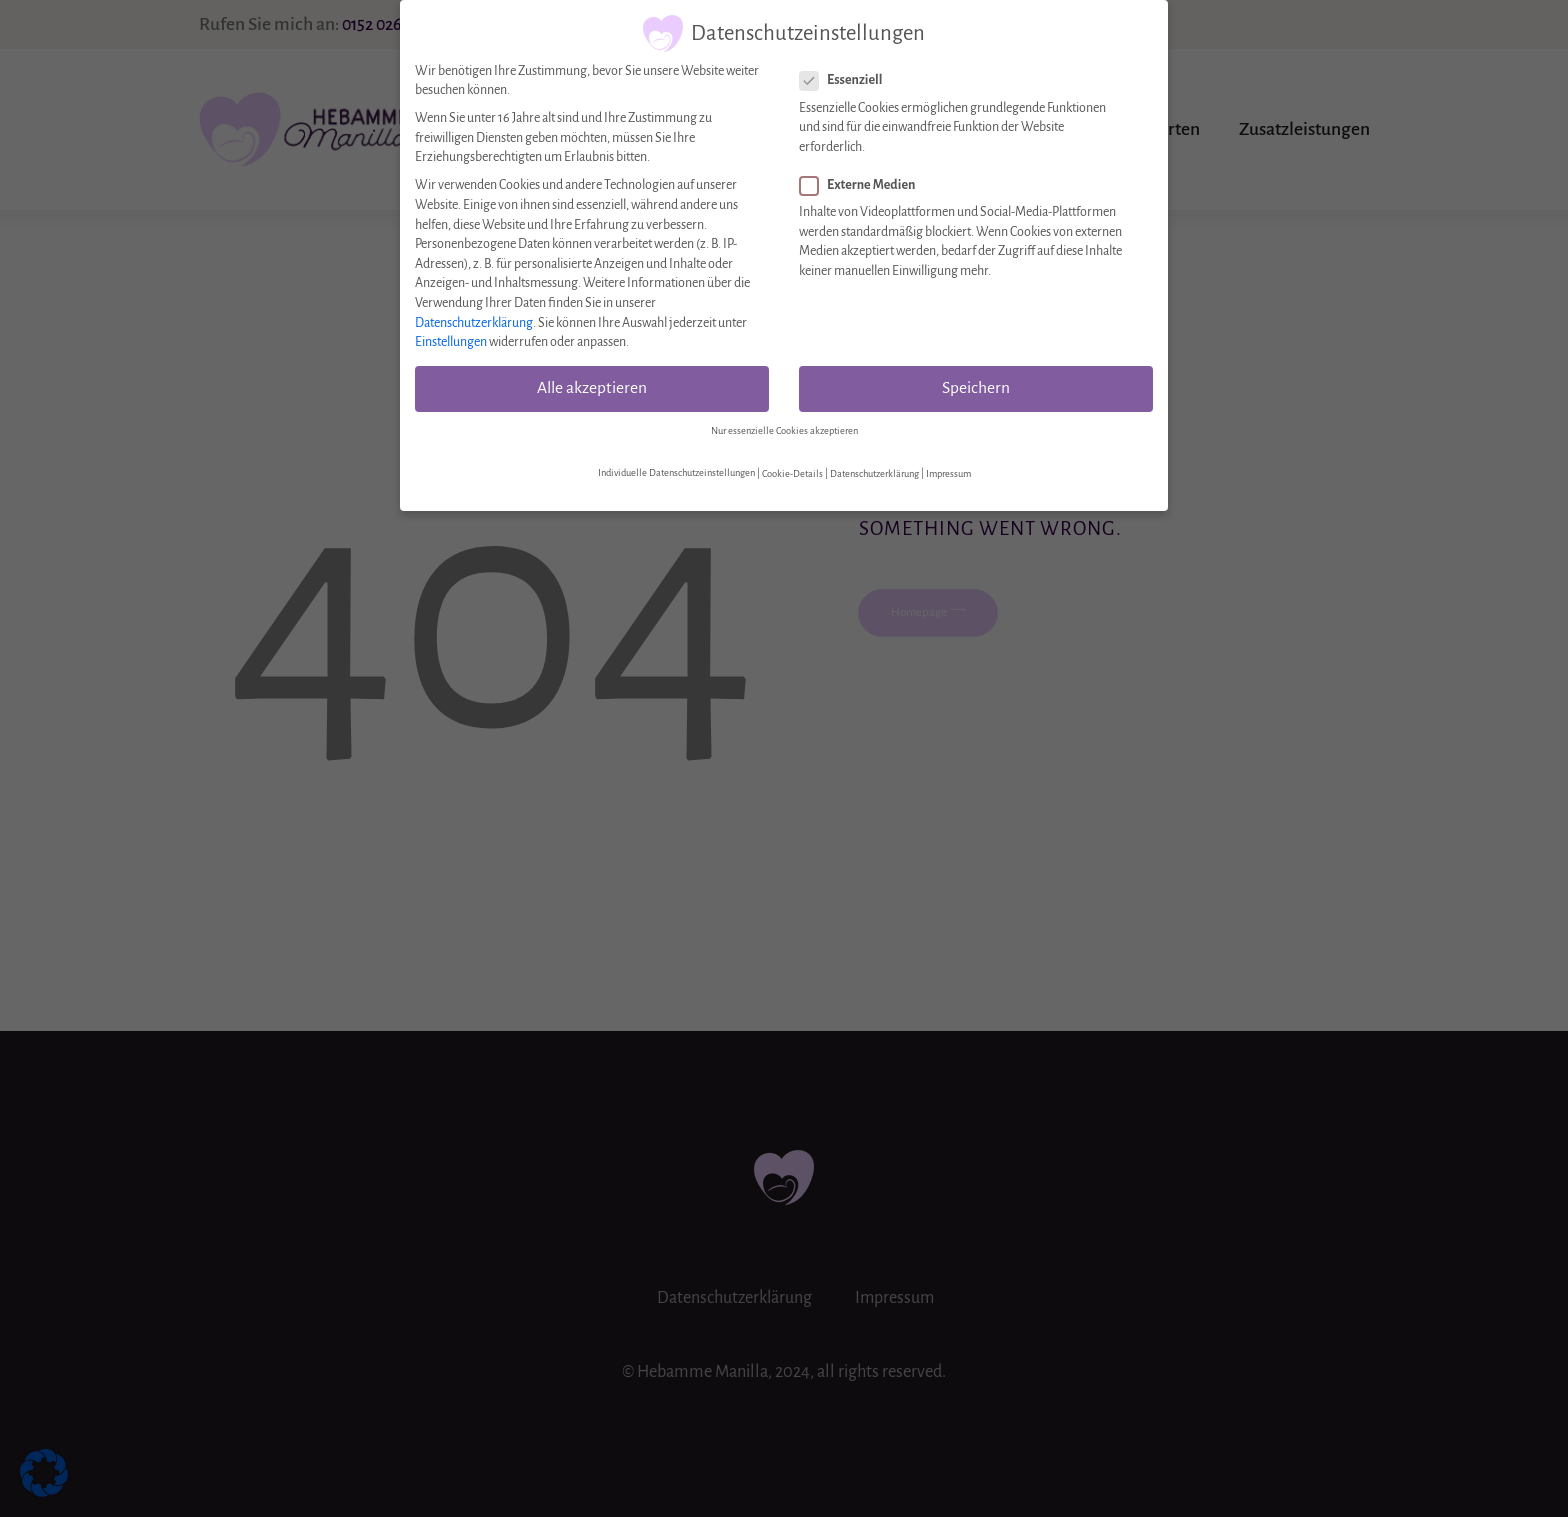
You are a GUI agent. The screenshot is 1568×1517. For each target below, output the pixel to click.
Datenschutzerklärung (474, 314)
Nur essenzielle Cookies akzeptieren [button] (784, 422)
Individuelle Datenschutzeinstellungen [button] (676, 465)
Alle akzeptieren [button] (592, 380)
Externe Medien (857, 177)
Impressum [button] (948, 465)
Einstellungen (451, 334)
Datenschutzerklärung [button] (874, 465)
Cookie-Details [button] (792, 465)
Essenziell (840, 72)
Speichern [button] (976, 380)
